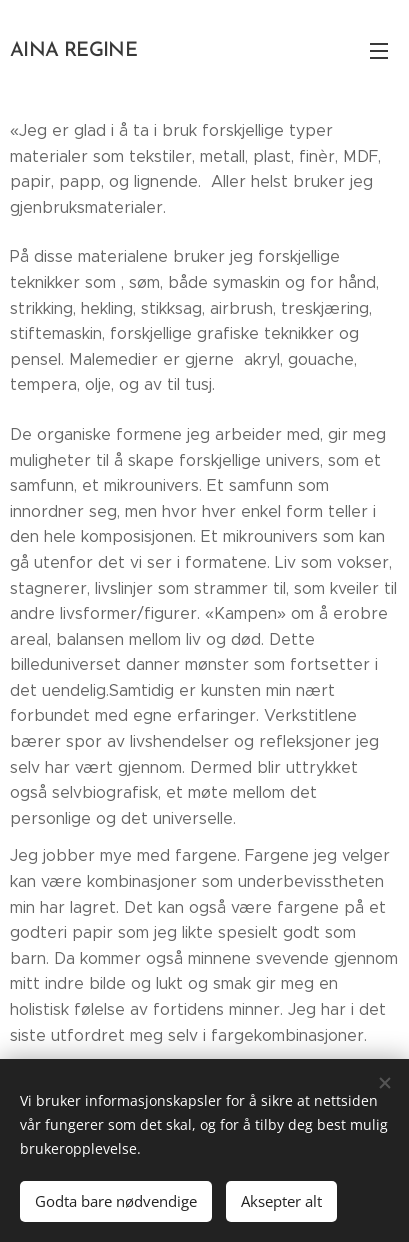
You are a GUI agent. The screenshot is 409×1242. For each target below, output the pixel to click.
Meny (379, 51)
